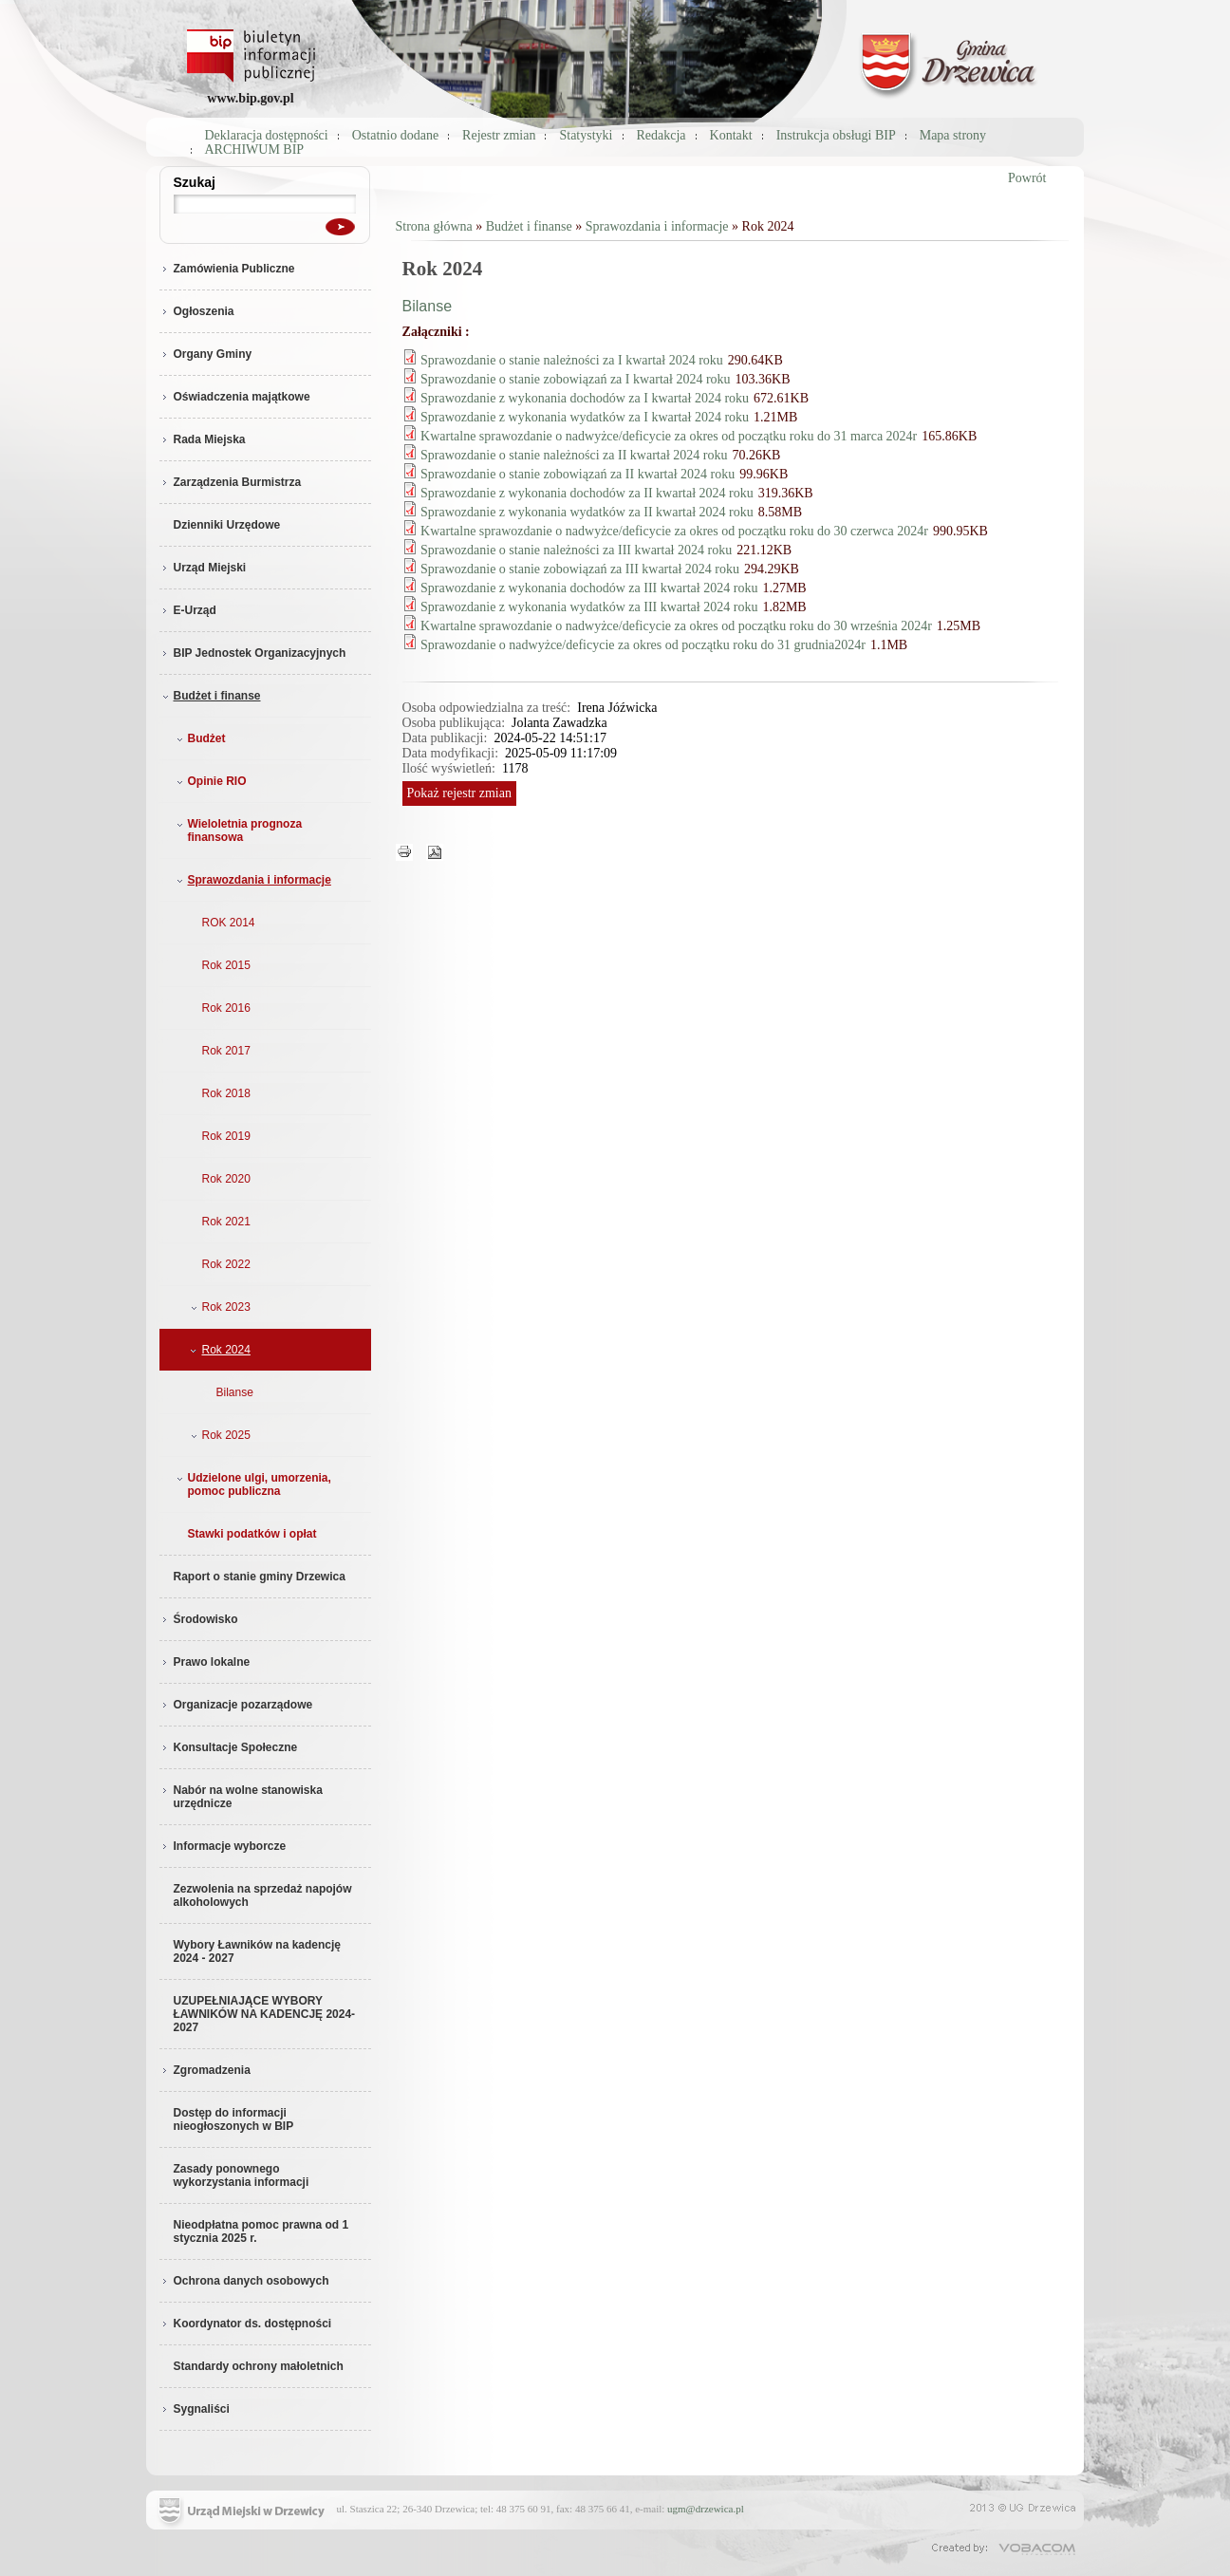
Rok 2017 (226, 1050)
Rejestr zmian (498, 135)
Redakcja (661, 135)
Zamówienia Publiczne (227, 268)
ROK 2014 (228, 922)
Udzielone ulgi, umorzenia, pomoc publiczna (252, 1484)
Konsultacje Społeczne (228, 1747)
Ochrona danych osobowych (244, 2280)
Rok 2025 (219, 1435)
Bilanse (234, 1392)
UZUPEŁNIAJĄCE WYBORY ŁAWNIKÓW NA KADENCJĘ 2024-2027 (265, 2014)
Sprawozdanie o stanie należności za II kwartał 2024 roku (573, 455)
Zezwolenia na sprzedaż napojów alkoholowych (263, 1895)
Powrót (1027, 178)
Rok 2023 (219, 1307)
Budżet (199, 738)
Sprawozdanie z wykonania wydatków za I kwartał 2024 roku (584, 417)
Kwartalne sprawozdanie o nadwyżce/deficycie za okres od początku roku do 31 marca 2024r (668, 436)
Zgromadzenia (205, 2070)
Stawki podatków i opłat (252, 1533)
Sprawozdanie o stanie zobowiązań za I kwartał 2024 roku (575, 379)
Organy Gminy (205, 354)
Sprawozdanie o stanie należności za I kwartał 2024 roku (571, 360)
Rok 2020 (226, 1178)
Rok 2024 (219, 1349)
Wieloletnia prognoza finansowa (238, 830)
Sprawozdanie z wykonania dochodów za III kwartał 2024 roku (588, 588)
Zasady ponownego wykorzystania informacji (241, 2175)
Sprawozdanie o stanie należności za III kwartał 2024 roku (576, 550)
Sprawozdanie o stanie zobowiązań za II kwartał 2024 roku (577, 474)
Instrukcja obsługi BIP (836, 135)
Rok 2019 (226, 1136)
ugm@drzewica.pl (705, 2508)
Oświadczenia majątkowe (234, 396)
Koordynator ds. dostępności (245, 2323)
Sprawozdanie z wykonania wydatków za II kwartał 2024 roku (587, 512)
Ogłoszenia (196, 311)
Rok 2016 (226, 1008)
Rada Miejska (202, 439)
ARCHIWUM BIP (255, 149)
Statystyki (585, 135)
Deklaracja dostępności (266, 135)
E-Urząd (187, 610)
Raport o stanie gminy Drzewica (259, 1576)
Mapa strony (953, 135)
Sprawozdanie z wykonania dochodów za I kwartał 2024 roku (584, 398)
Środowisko (198, 1619)
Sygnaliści (194, 2409)
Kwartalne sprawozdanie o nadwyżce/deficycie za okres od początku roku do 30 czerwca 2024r (674, 531)
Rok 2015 (226, 965)
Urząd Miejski (203, 567)
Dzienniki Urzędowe (227, 525)
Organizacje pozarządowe (236, 1704)
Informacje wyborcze (223, 1846)
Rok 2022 (226, 1264)
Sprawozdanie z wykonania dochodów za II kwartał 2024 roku (587, 493)
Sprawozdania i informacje (252, 880)
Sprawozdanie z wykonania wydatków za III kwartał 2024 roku (588, 607)
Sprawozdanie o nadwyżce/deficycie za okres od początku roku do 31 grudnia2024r (643, 645)
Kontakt (731, 135)
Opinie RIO (210, 781)
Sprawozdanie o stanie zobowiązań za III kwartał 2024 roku (579, 569)
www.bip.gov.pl (250, 98)
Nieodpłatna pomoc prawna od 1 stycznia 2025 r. (261, 2231)
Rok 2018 (226, 1093)
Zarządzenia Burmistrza (230, 482)
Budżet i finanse (210, 695)
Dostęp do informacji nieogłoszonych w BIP (234, 2119)
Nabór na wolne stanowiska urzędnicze (241, 1796)
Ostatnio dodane (395, 135)
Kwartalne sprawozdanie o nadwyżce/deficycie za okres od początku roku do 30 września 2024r (676, 626)
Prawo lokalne (205, 1662)
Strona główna (434, 226)
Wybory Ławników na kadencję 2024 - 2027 (258, 1951)
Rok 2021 (226, 1221)
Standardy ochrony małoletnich (259, 2366)
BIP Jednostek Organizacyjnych (252, 653)
